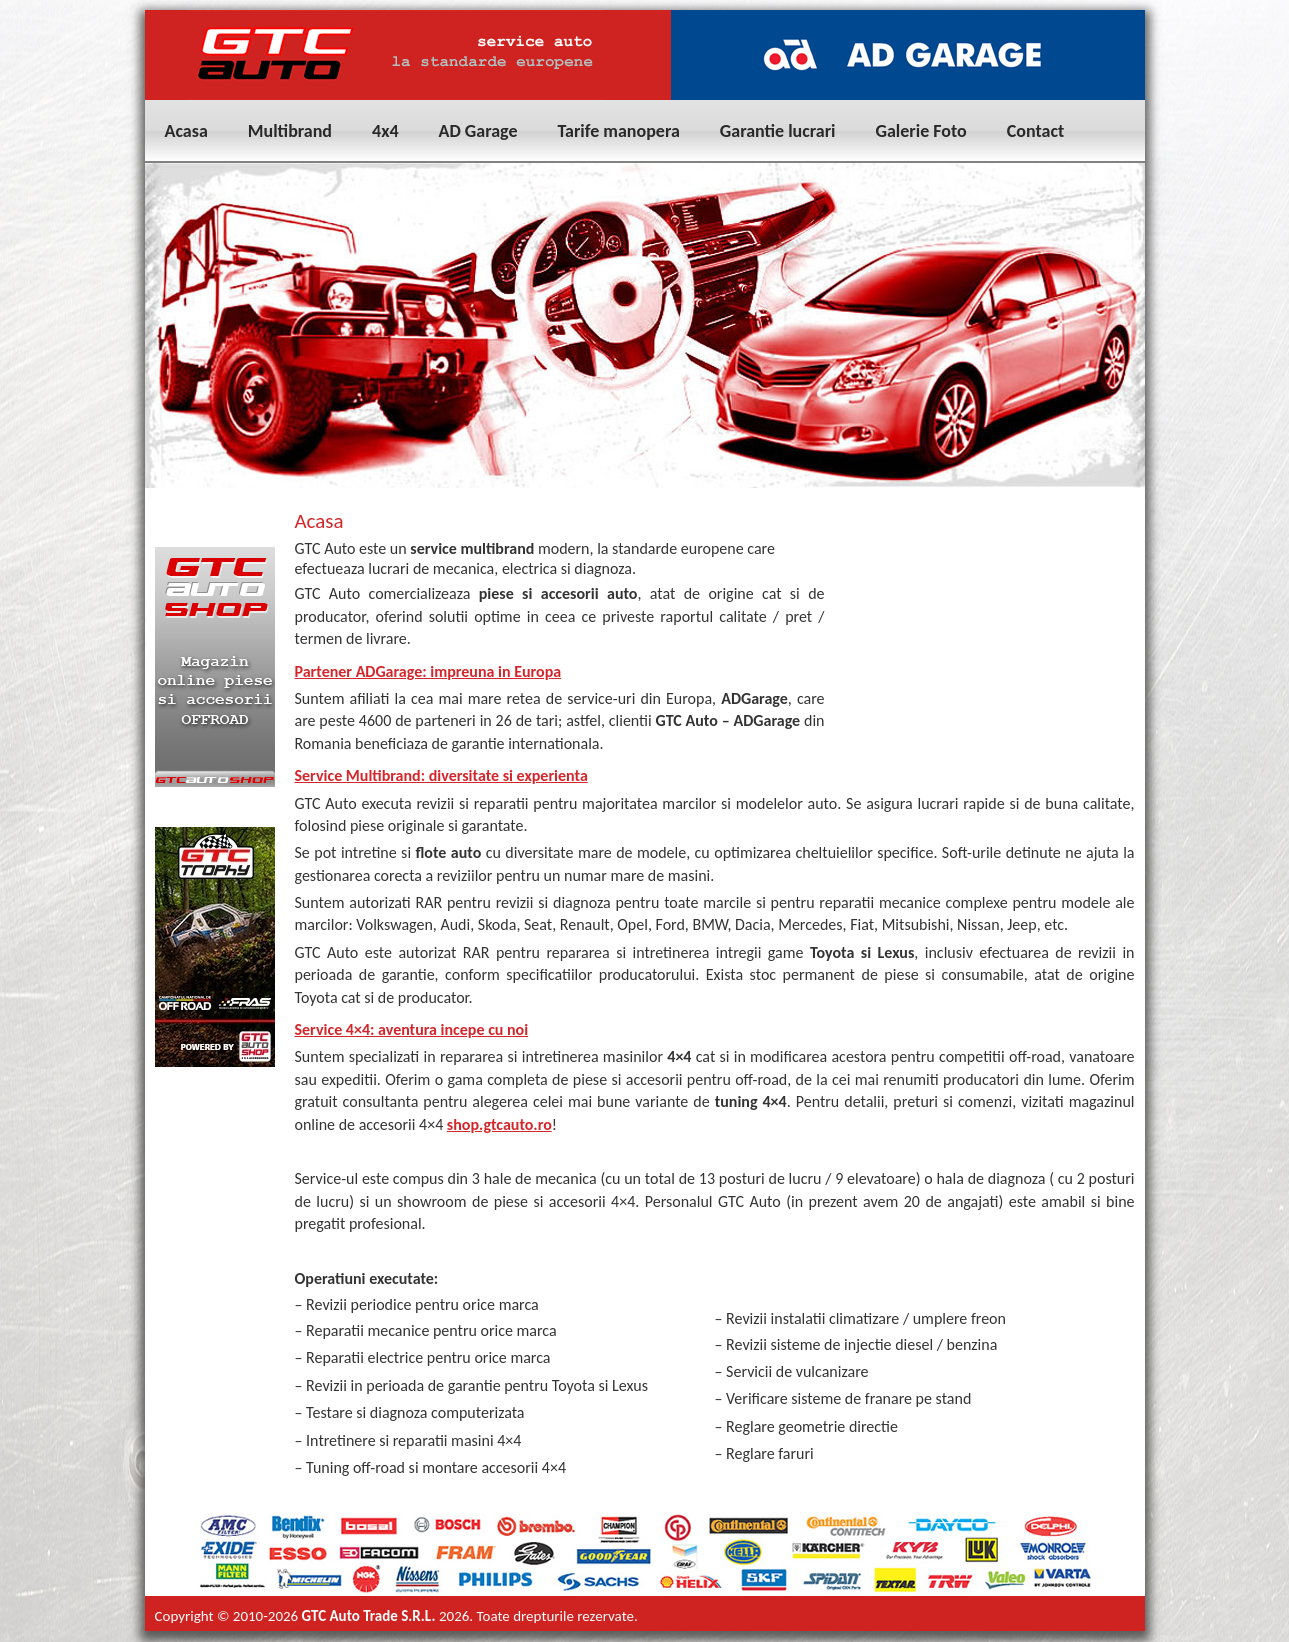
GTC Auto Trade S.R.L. (369, 1616)
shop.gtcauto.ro (499, 1124)
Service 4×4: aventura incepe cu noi (412, 1029)
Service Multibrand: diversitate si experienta (441, 775)
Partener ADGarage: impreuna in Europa (428, 671)
